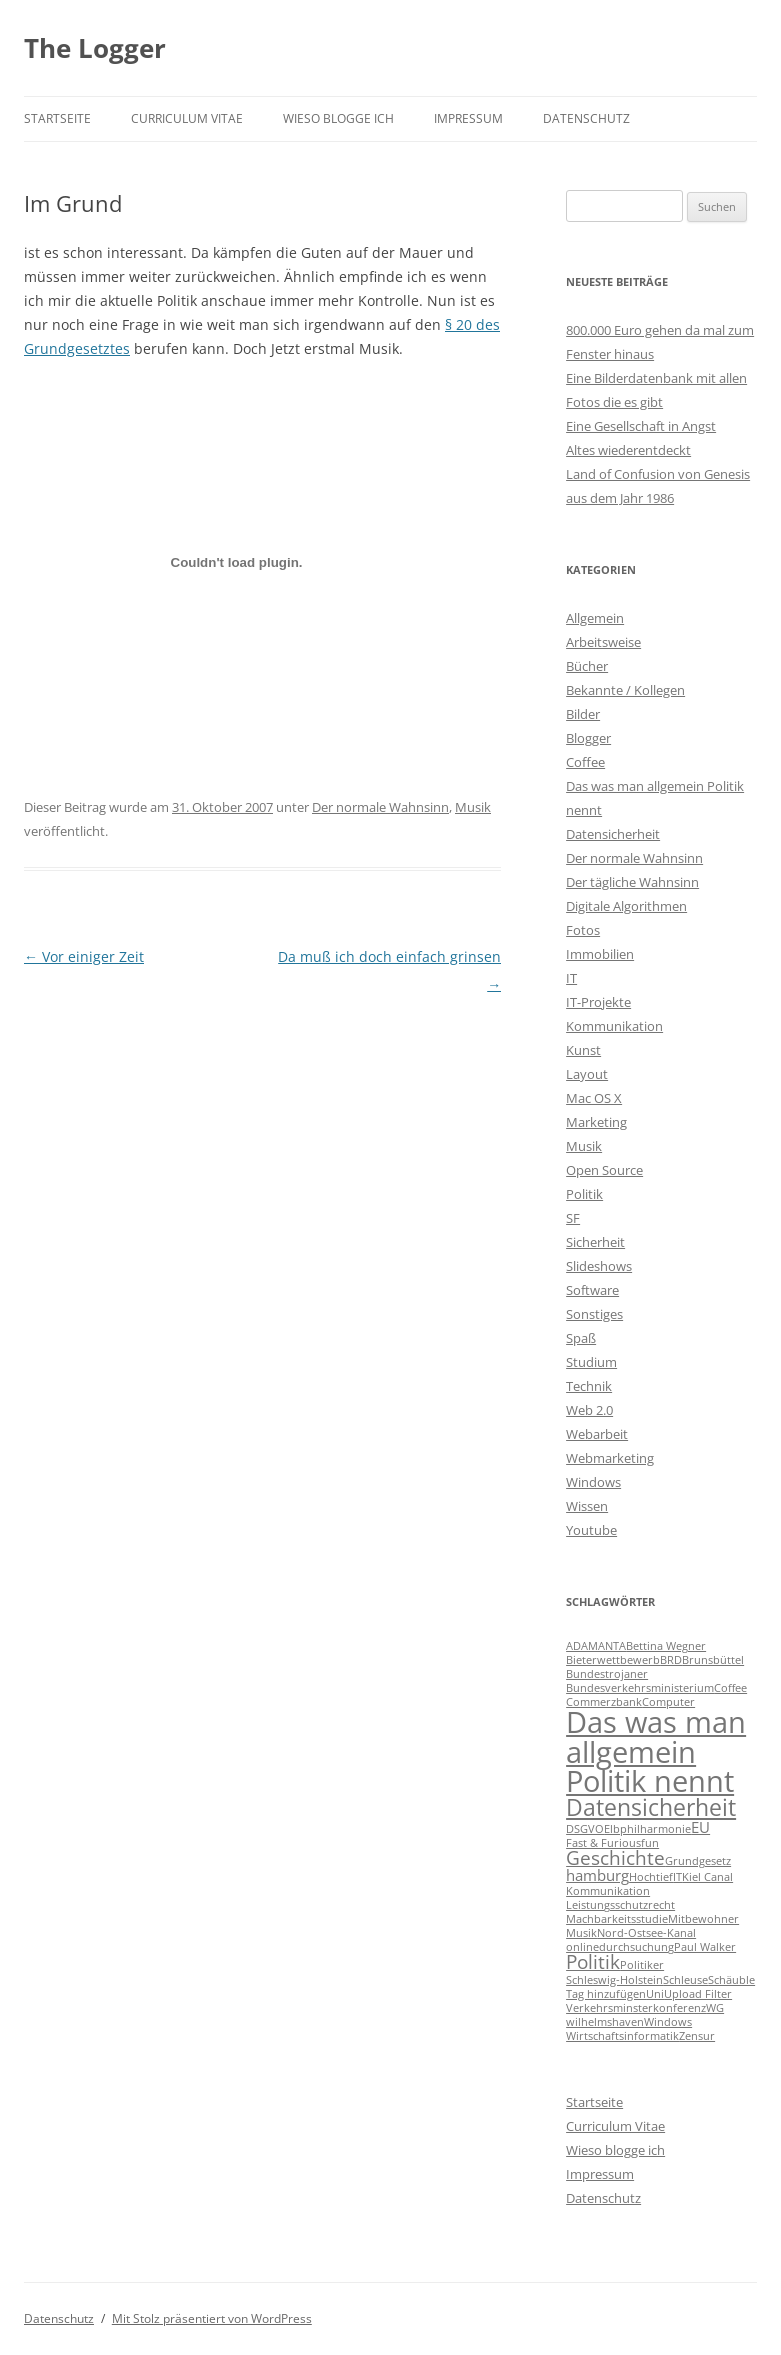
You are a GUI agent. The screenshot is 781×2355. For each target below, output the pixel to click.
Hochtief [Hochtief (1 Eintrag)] (651, 1877)
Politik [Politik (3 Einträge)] (593, 1961)
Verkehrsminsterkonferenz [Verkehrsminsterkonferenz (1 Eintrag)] (636, 2008)
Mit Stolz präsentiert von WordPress (212, 2318)
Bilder (583, 714)
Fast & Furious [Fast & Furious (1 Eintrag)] (603, 1843)
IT (571, 978)
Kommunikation (614, 1026)
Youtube (591, 1530)
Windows (593, 1482)
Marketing (596, 1122)
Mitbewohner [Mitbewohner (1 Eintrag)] (703, 1919)
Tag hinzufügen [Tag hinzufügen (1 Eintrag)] (606, 1994)
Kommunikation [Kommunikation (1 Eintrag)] (608, 1891)
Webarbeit (597, 1434)
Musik (473, 807)
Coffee (585, 762)
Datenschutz (586, 118)
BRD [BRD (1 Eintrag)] (671, 1660)
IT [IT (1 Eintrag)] (677, 1877)
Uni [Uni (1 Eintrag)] (655, 1994)
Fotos (583, 930)
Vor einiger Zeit (84, 956)
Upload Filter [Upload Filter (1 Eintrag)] (698, 1994)
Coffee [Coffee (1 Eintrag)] (730, 1688)
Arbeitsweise (603, 642)
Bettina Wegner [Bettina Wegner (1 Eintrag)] (666, 1646)
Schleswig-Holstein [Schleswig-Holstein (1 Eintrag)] (614, 1980)
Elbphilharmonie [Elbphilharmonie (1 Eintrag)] (647, 1829)
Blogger (588, 738)
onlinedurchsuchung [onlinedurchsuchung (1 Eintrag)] (620, 1947)
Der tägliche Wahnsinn (632, 882)
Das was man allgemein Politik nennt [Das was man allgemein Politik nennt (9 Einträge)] (656, 1751)
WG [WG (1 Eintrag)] (715, 2008)
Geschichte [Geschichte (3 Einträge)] (615, 1857)
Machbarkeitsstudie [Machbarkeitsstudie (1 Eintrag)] (617, 1919)
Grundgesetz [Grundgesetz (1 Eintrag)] (698, 1861)
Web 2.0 (589, 1410)
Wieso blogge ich (338, 118)
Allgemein (595, 618)
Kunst (583, 1050)
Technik (589, 1386)
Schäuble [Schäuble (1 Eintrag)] (731, 1980)
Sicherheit (595, 1242)
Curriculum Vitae (187, 118)
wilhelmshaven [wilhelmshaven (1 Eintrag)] (605, 2022)
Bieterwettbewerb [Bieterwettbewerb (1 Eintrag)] (613, 1660)
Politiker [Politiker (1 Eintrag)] (642, 1965)
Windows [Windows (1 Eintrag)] (668, 2022)
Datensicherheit (613, 834)
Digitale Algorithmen (626, 906)
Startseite (57, 118)
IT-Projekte (598, 1002)
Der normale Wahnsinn (380, 807)
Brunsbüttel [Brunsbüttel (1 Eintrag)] (713, 1660)
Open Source (604, 1170)
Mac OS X (594, 1098)
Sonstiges (594, 1314)
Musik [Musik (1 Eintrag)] (581, 1933)
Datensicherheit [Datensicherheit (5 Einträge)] (651, 1807)
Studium (591, 1362)
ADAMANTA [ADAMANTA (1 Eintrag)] (596, 1646)
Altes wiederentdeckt (628, 450)
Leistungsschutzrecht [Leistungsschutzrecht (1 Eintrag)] (620, 1905)
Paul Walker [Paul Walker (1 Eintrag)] (705, 1947)
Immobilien (600, 954)
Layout (587, 1074)
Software (592, 1290)
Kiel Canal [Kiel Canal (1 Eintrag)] (707, 1877)
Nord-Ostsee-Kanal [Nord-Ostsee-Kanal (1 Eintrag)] (646, 1933)
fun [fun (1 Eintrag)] (650, 1843)
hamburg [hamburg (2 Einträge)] (597, 1875)
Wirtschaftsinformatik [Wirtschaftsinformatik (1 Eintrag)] (622, 2036)
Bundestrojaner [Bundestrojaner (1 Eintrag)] (607, 1674)
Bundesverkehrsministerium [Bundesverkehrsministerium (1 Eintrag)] (640, 1688)
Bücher (587, 666)
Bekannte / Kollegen (625, 690)
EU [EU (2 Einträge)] (700, 1827)
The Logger (95, 48)
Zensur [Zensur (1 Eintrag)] (697, 2036)
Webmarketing (610, 1458)
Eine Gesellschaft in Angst (641, 426)
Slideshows (599, 1266)
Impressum (468, 118)
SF (573, 1218)
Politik (584, 1194)
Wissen (587, 1506)
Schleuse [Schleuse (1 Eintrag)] (685, 1980)
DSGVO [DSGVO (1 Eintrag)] (585, 1829)
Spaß (581, 1338)
